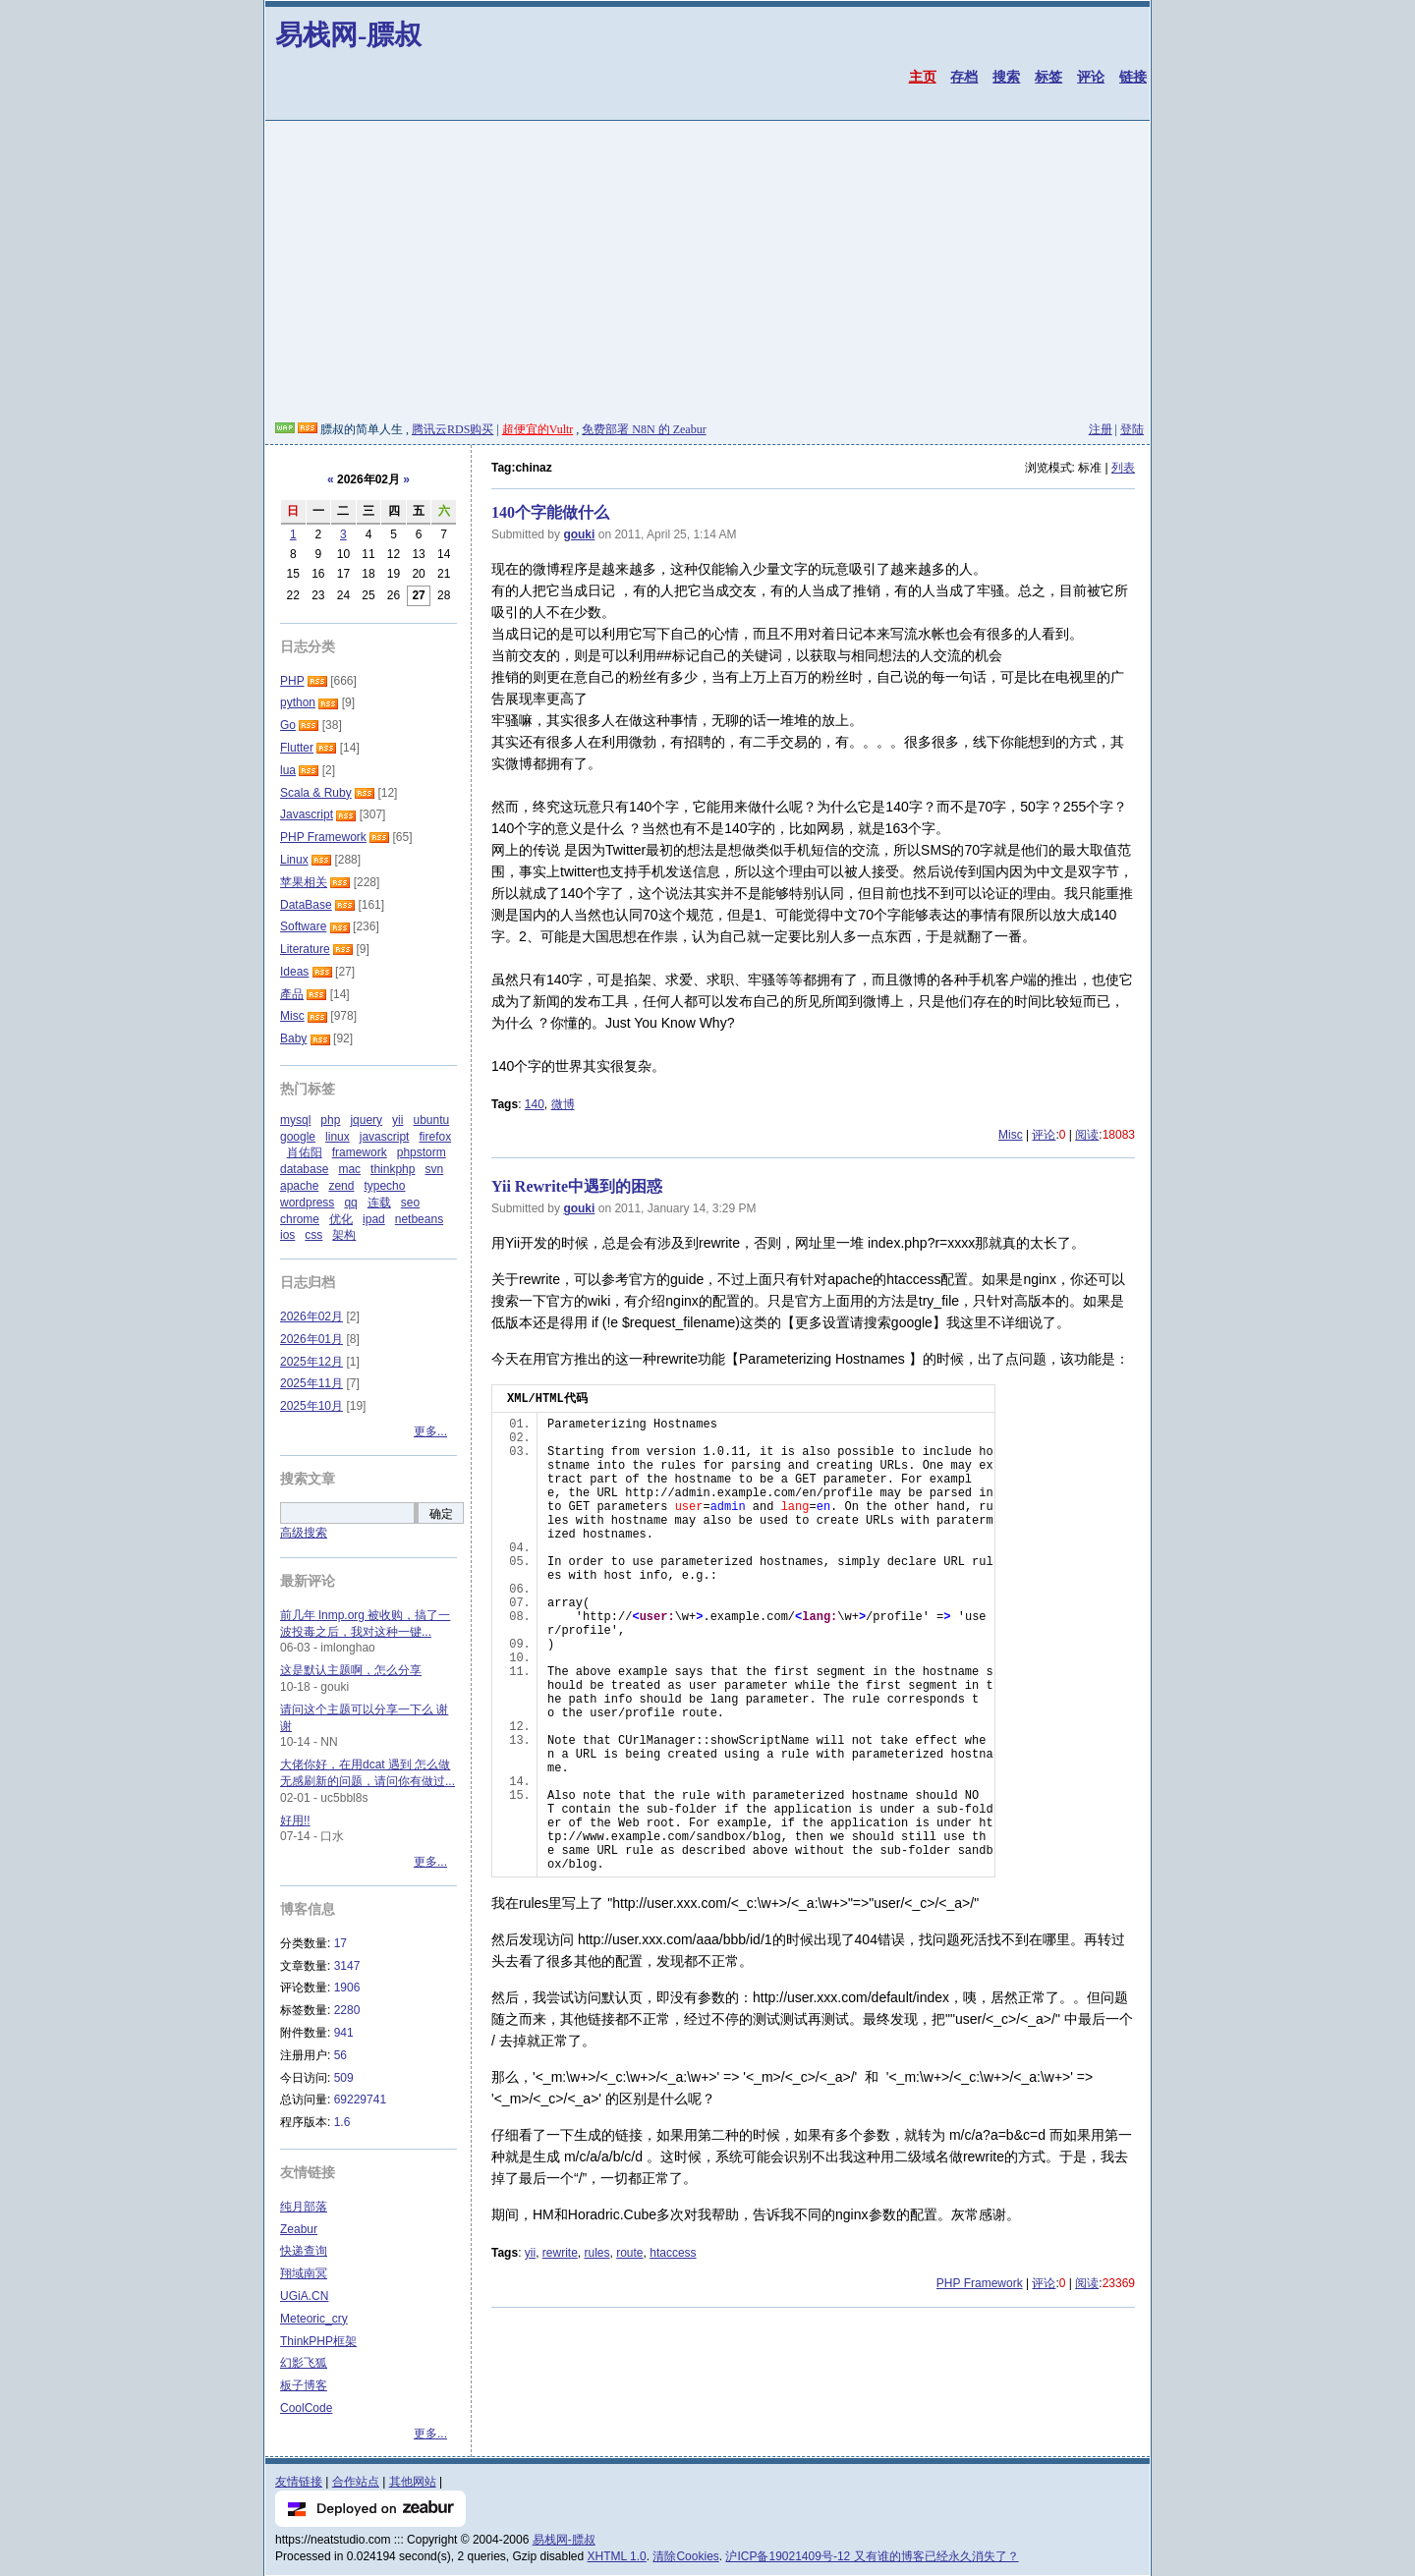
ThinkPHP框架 (318, 2341)
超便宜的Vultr (538, 429)
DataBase (306, 905)
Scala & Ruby (316, 793)
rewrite (560, 2253)
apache (299, 1186)
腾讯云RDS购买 (452, 429)
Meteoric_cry (314, 2318)
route (629, 2253)
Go (288, 725)
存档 (964, 76)
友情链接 (298, 2482)
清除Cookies (685, 2556)
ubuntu (431, 1120)
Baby (293, 1038)
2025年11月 (311, 1383)
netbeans (419, 1219)
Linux (294, 860)
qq (350, 1202)
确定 (441, 1514)
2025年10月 (311, 1406)
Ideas (294, 972)
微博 (563, 1104)
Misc (1010, 1135)
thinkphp (392, 1169)
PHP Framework (979, 2283)
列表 (1123, 468)
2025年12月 (311, 1362)
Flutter (296, 748)
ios (287, 1235)
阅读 (1087, 1135)
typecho (384, 1186)
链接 (1133, 76)
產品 (292, 994)
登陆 (1132, 429)
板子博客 (303, 2385)
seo (410, 1202)
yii (530, 2253)
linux (337, 1137)
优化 (341, 1219)
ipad (374, 1219)
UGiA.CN (304, 2296)
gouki (578, 534)
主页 (922, 76)
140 (534, 1104)
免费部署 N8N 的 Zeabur (644, 429)
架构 (344, 1235)
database (304, 1169)
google (297, 1137)
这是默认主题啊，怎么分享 (351, 1670)
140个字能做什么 (550, 512)
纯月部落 (303, 2206)
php (330, 1120)
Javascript (306, 814)
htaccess (673, 2253)
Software (303, 926)
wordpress (307, 1202)
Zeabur (298, 2229)
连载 (379, 1202)
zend (341, 1186)
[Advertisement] (707, 274)
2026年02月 (311, 1316)
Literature (305, 949)
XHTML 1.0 (617, 2556)
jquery (366, 1120)
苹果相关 (303, 882)
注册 (1100, 429)
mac (349, 1169)
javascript (385, 1137)
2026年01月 (311, 1339)
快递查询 (303, 2251)
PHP (292, 681)
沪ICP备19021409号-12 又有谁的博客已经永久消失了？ (871, 2556)
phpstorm (421, 1152)
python (297, 702)
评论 (1090, 76)
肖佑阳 (304, 1152)
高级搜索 (303, 1533)
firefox (435, 1137)
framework (359, 1152)
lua (288, 770)
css (313, 1235)
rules (597, 2253)
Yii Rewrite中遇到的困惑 (576, 1186)
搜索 (1006, 76)
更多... (430, 1431)
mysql (295, 1120)
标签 (1048, 76)
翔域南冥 (303, 2273)
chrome (299, 1219)
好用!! (295, 1820)
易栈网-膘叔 (348, 35)
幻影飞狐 (303, 2363)
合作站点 (355, 2482)
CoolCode (306, 2408)
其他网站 (412, 2482)
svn (433, 1169)
